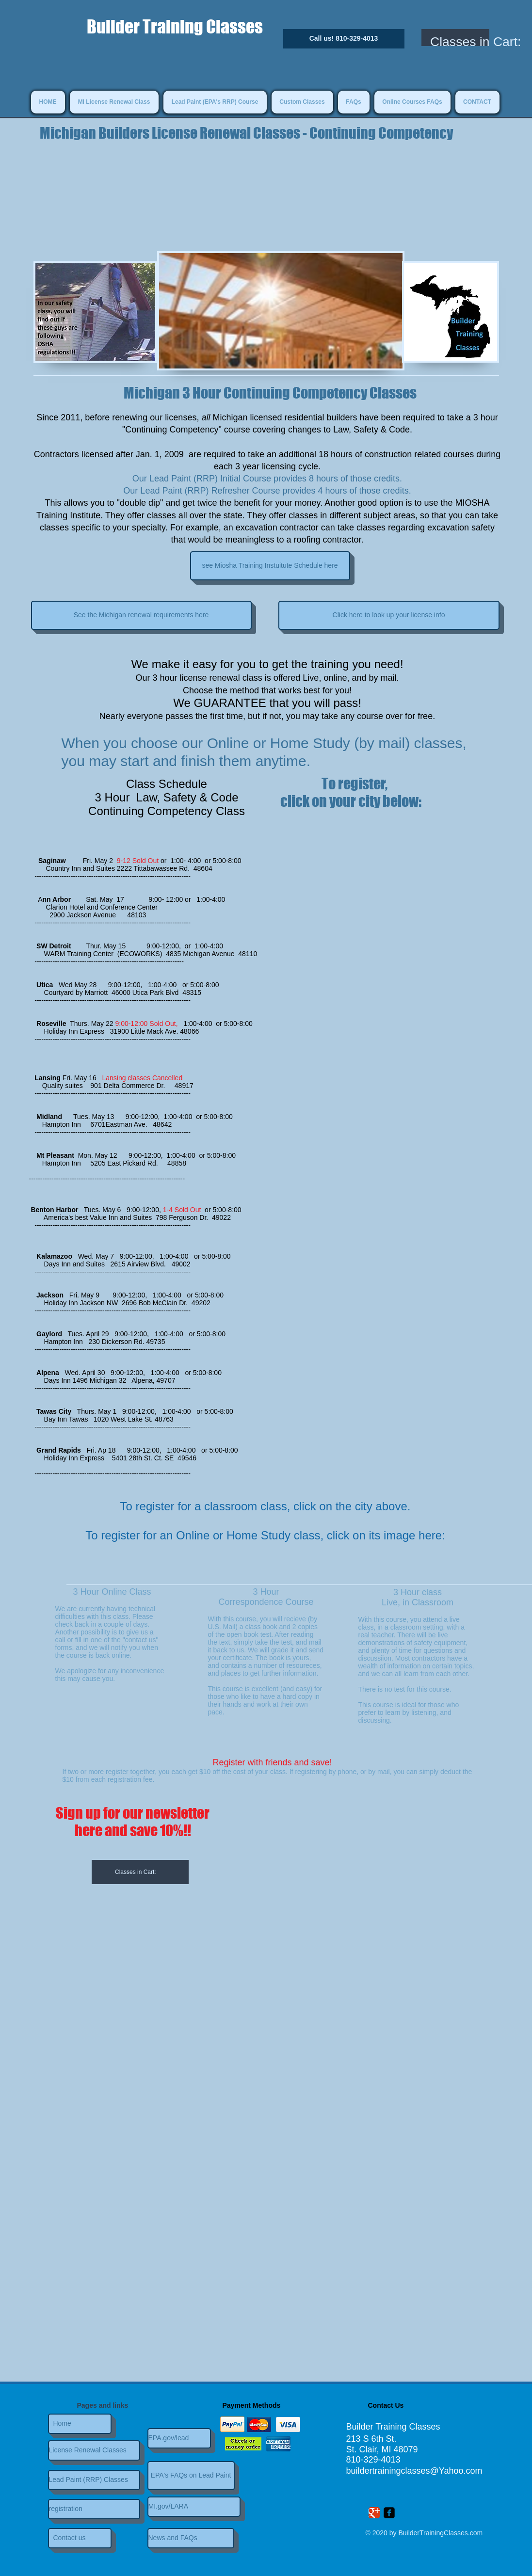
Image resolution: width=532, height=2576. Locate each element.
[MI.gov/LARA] (194, 2506)
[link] (143, 1872)
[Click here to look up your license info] (389, 615)
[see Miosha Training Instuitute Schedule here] (270, 565)
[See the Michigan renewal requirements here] (141, 615)
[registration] (94, 2509)
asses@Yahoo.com (445, 2471)
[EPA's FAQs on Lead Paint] (191, 2475)
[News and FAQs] (190, 2538)
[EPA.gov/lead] (179, 2438)
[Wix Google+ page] (374, 2512)
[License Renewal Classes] (94, 2450)
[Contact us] (80, 2538)
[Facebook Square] (389, 2512)
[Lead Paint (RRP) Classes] (94, 2480)
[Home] (80, 2424)
